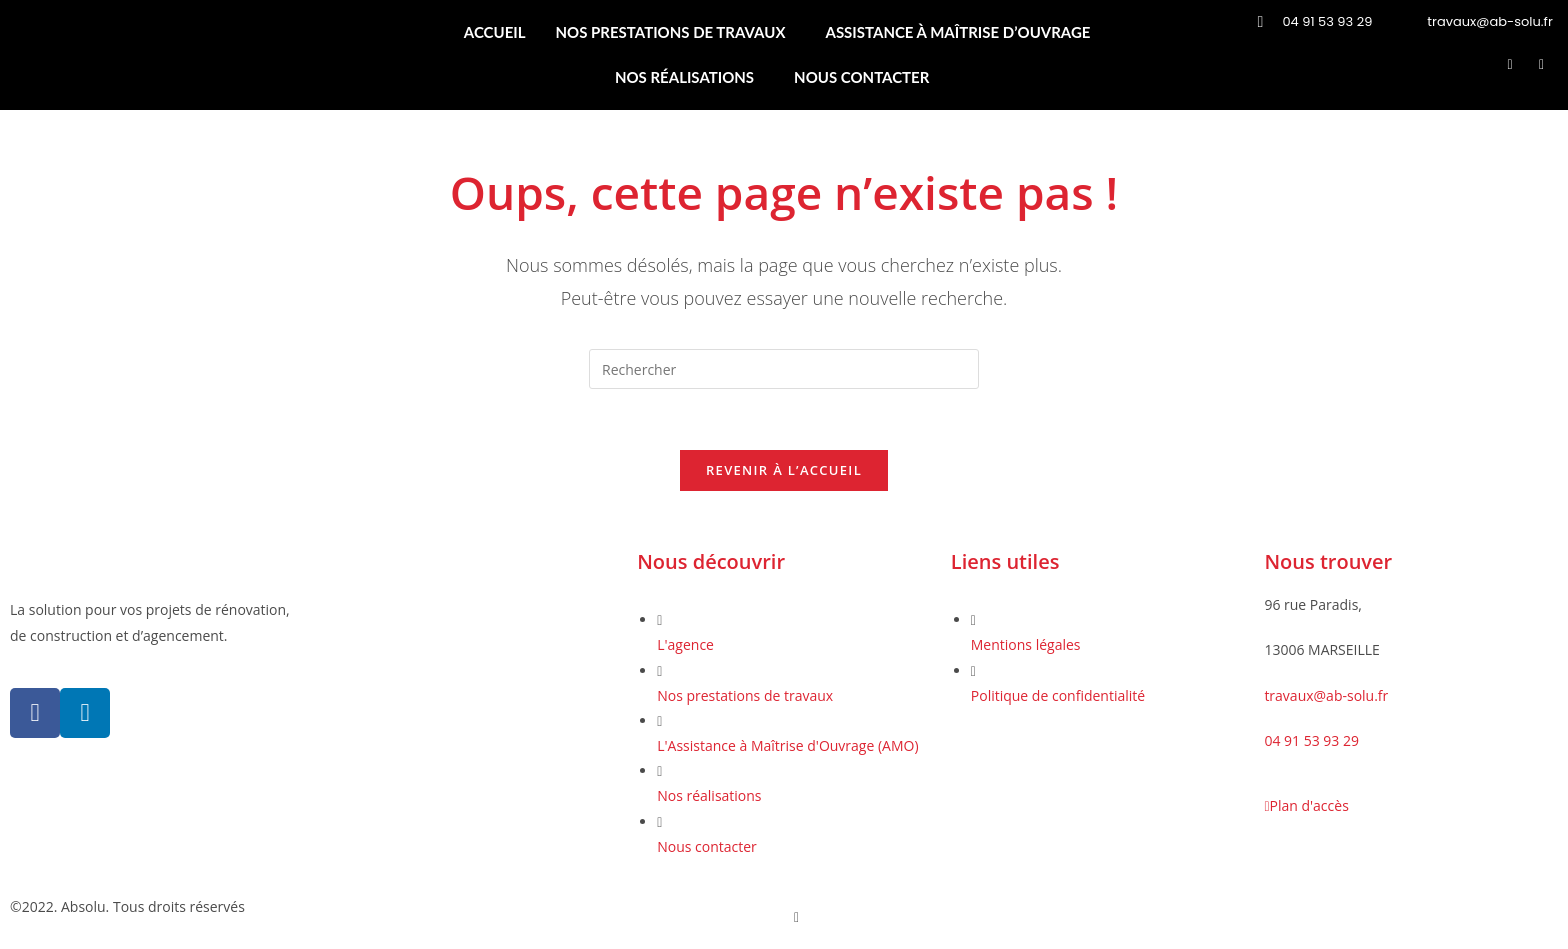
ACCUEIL (495, 32)
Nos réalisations (709, 795)
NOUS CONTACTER (861, 77)
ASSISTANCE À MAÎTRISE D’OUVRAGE (957, 32)
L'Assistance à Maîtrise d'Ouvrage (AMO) (787, 745)
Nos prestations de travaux (745, 695)
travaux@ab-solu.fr (1326, 695)
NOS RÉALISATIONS (684, 77)
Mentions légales (1026, 644)
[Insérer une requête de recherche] (784, 369)
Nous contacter (707, 846)
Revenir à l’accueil (784, 470)
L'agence (685, 644)
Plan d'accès (1306, 805)
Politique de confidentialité (1058, 695)
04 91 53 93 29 (1311, 740)
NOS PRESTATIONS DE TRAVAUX (671, 32)
